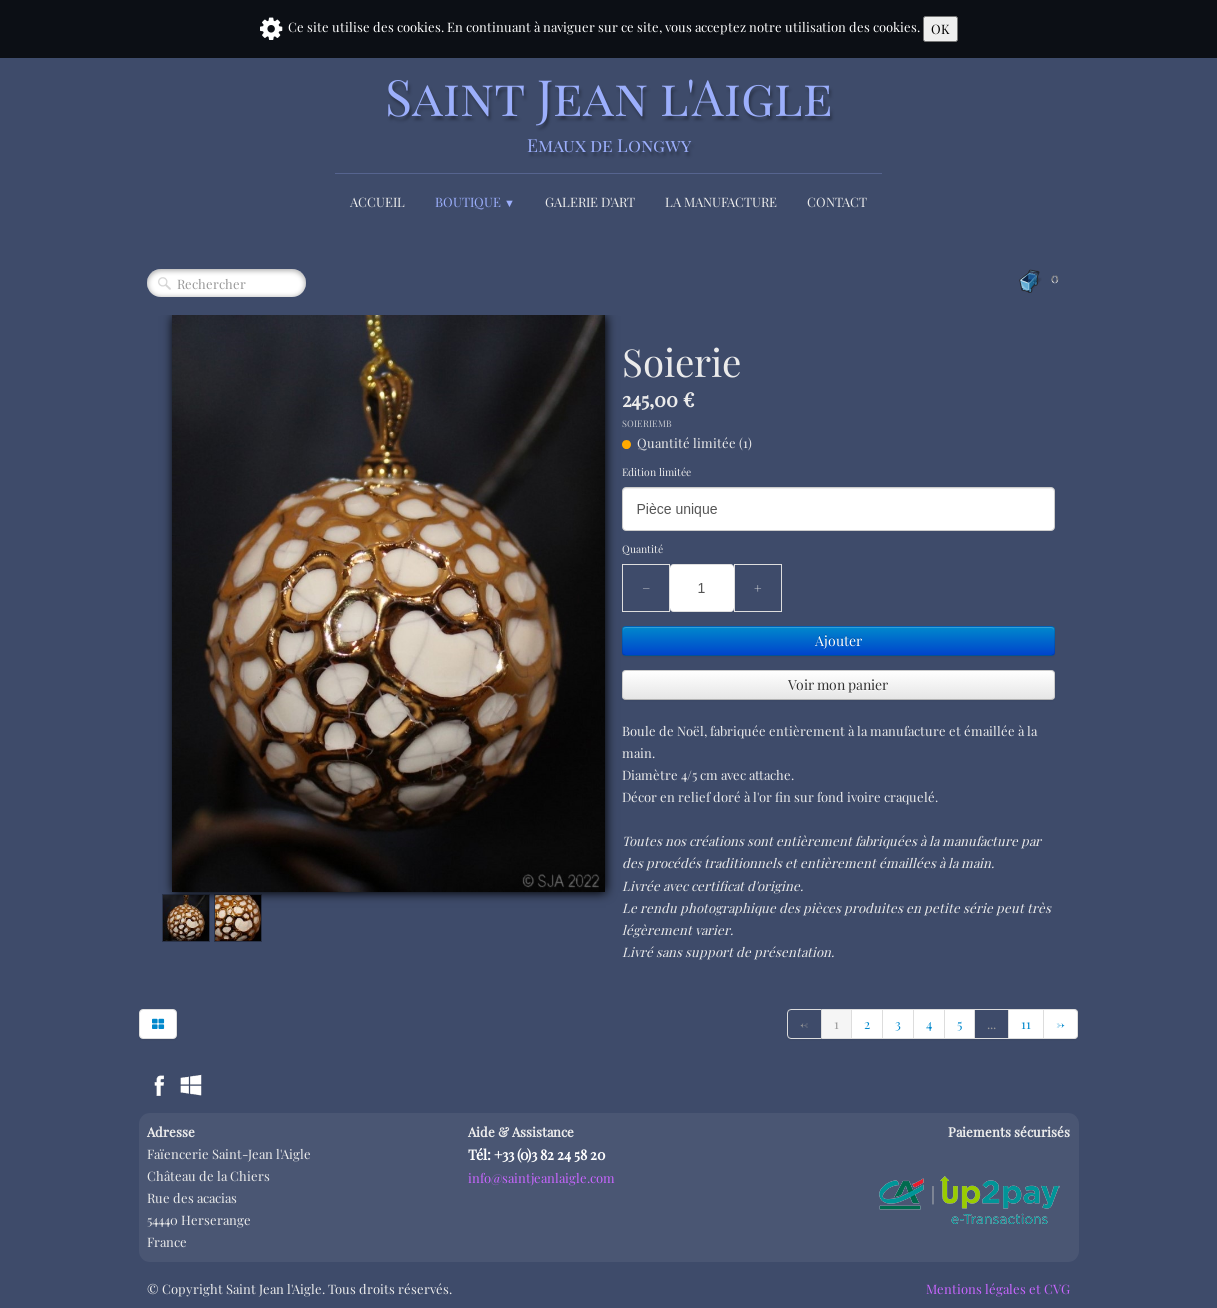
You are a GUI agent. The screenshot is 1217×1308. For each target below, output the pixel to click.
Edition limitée (656, 472)
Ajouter (838, 640)
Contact (837, 201)
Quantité (642, 549)
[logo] (609, 112)
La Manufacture (721, 201)
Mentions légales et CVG (998, 1288)
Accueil (377, 201)
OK (940, 28)
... (991, 1023)
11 (1026, 1023)
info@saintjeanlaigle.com (541, 1177)
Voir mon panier (838, 684)
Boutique (475, 201)
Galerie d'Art (590, 201)
